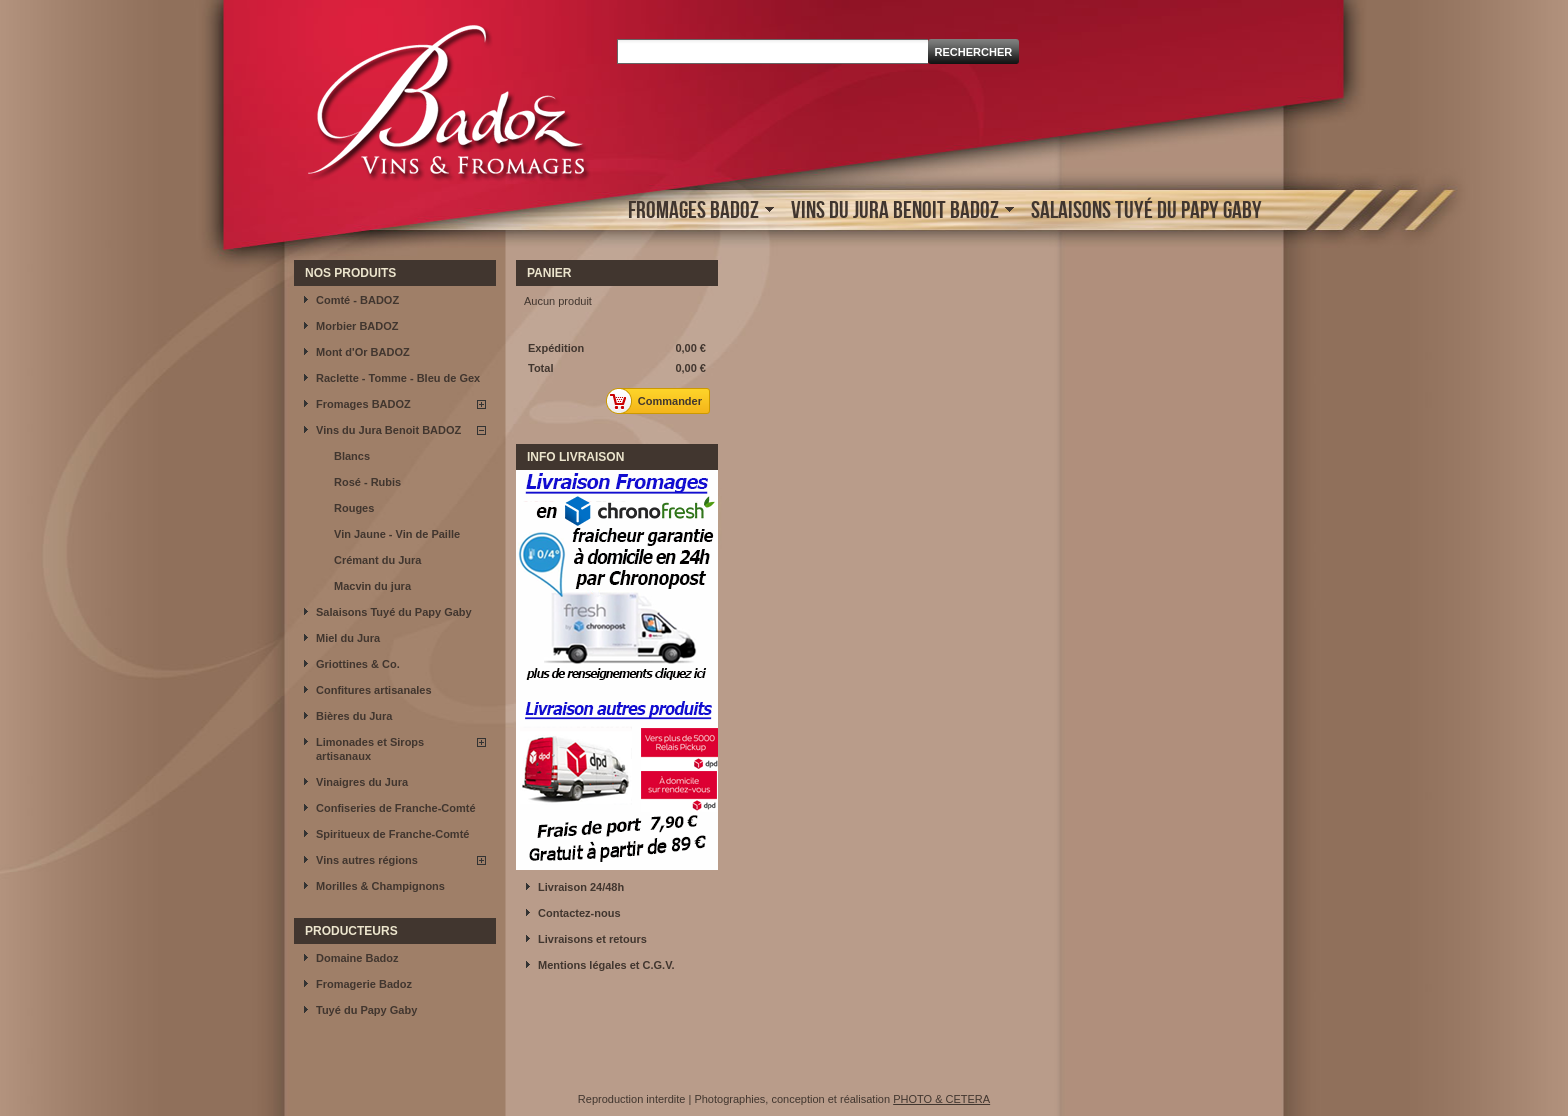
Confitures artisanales (374, 690)
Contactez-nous (579, 913)
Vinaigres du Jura (362, 782)
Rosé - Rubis (367, 482)
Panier (549, 273)
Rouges (354, 508)
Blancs (352, 456)
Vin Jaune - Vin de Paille (397, 534)
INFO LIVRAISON (575, 457)
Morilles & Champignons (380, 886)
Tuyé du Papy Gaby (366, 1010)
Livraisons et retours (592, 939)
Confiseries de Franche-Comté (396, 808)
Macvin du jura (372, 586)
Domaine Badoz (357, 958)
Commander (659, 401)
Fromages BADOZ (696, 211)
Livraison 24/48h (581, 887)
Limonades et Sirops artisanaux (370, 749)
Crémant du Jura (377, 560)
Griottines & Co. (358, 664)
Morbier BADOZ (357, 326)
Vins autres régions (367, 860)
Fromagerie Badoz (364, 984)
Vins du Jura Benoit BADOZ (897, 211)
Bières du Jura (354, 716)
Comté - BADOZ (357, 300)
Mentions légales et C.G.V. (606, 965)
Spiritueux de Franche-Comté (392, 834)
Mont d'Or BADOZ (363, 352)
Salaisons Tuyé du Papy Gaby (1146, 209)
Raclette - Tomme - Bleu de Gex (398, 378)
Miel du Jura (348, 638)
